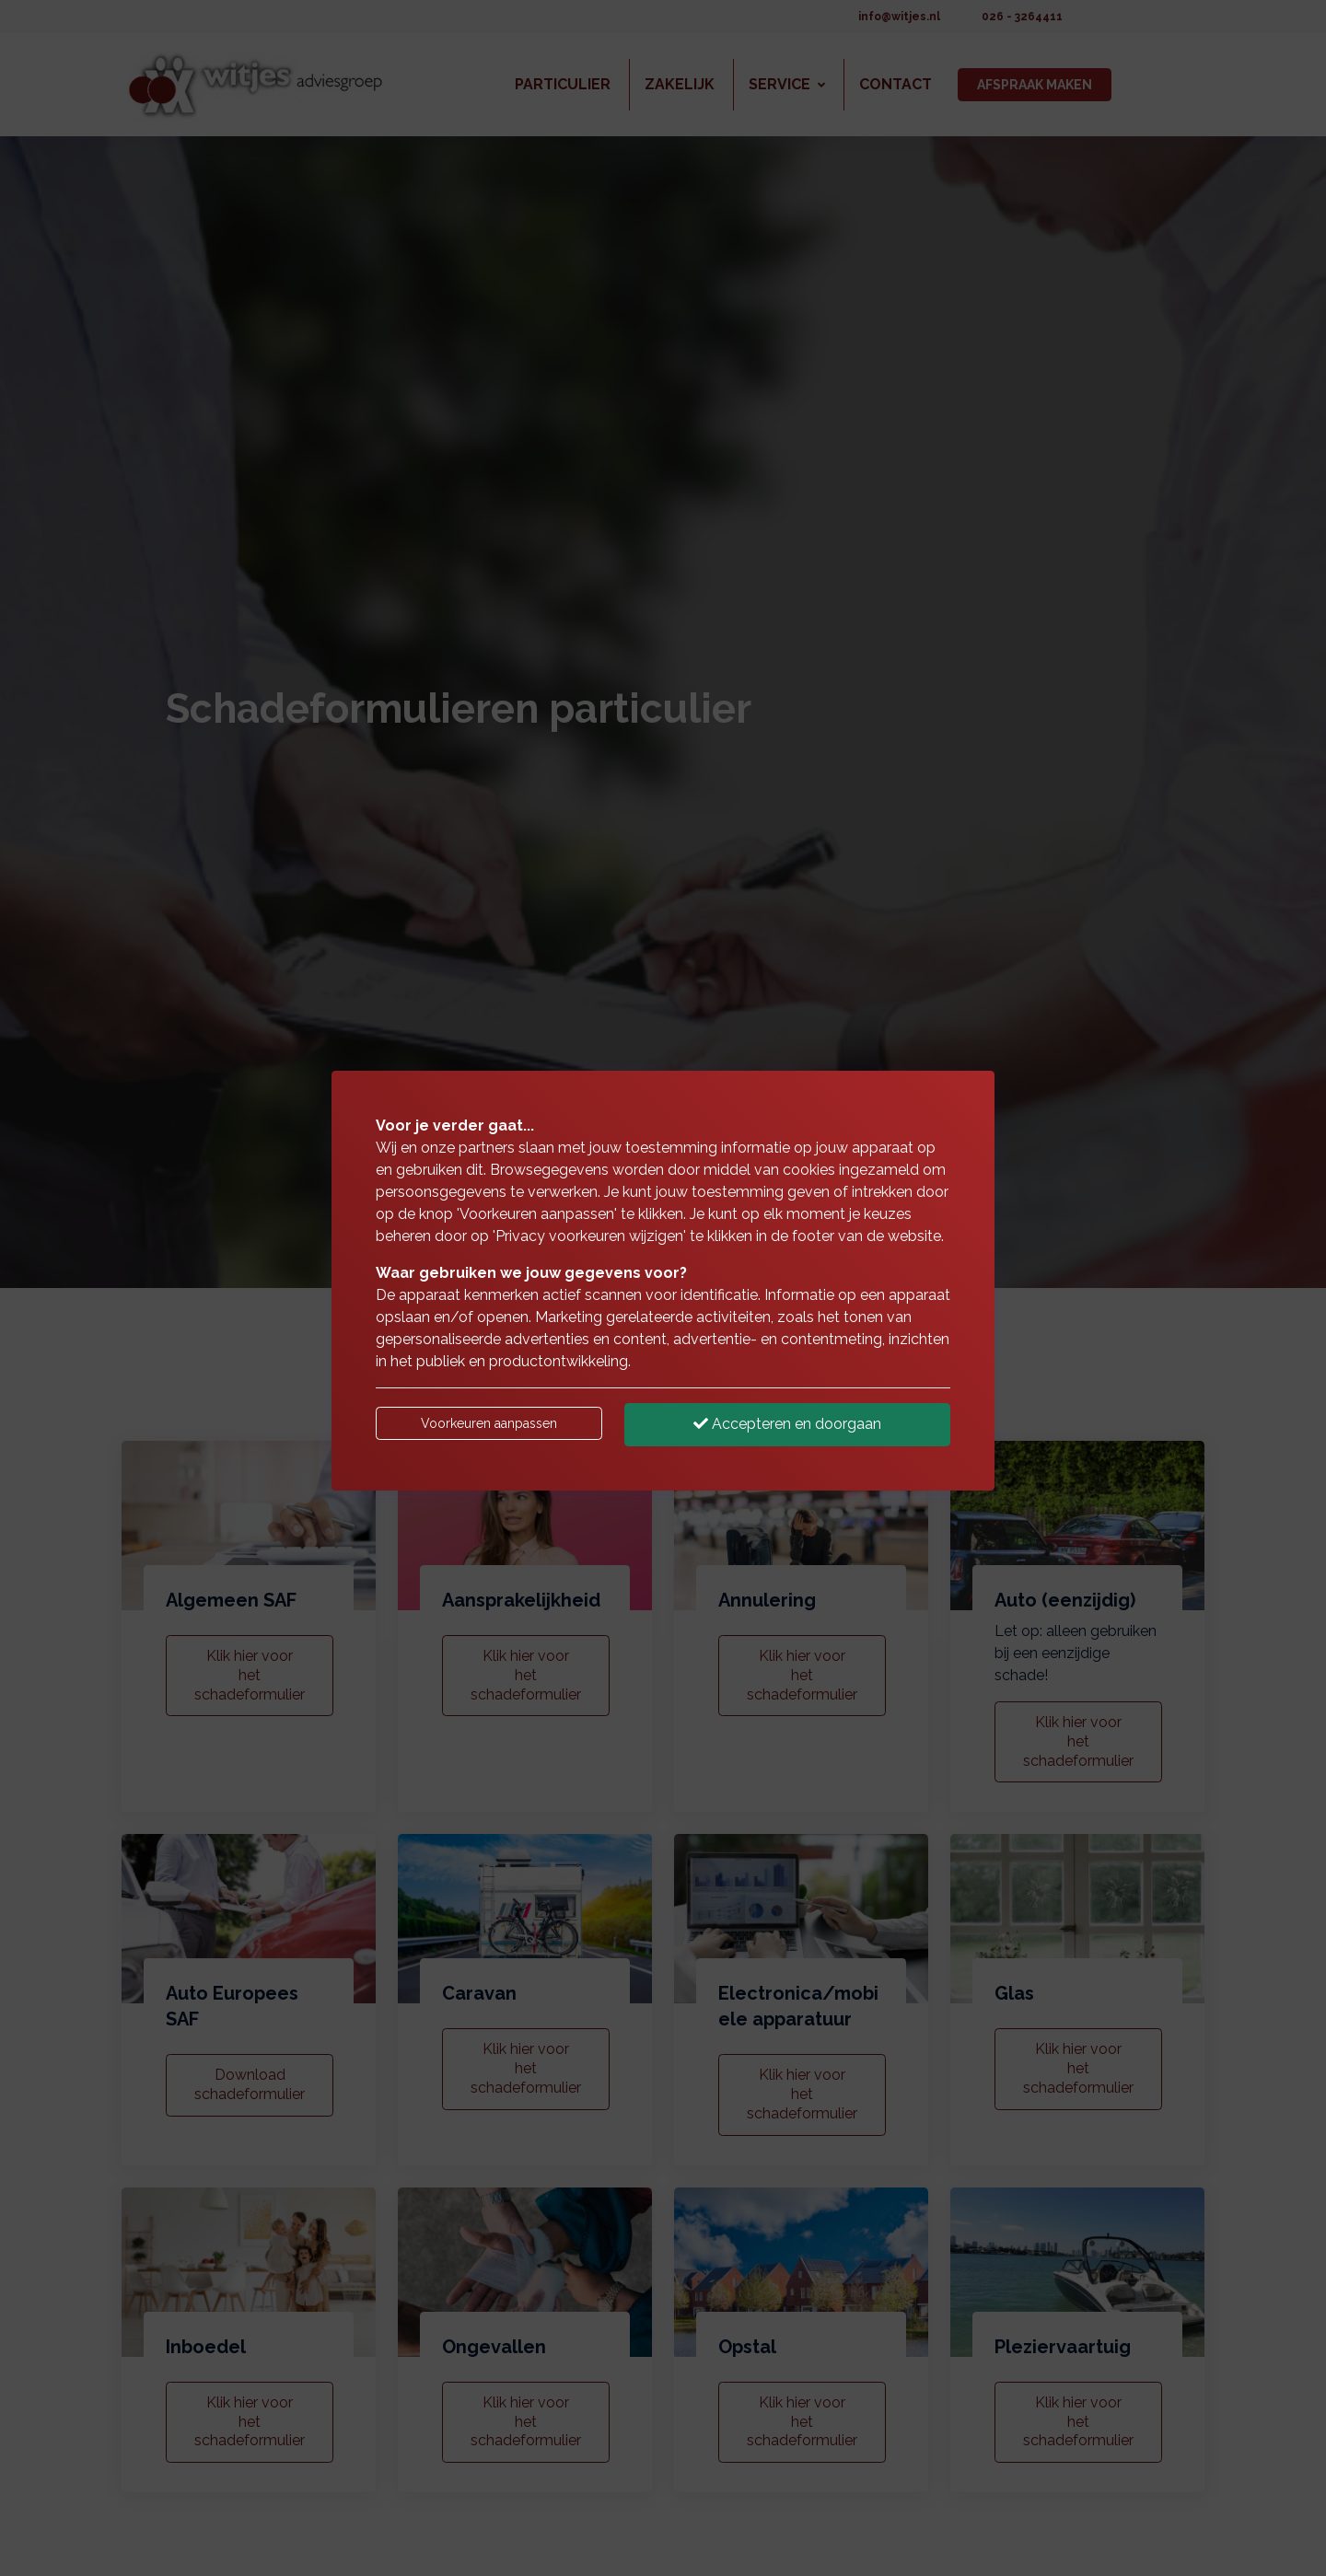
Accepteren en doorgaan (787, 1424)
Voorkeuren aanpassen (489, 1423)
